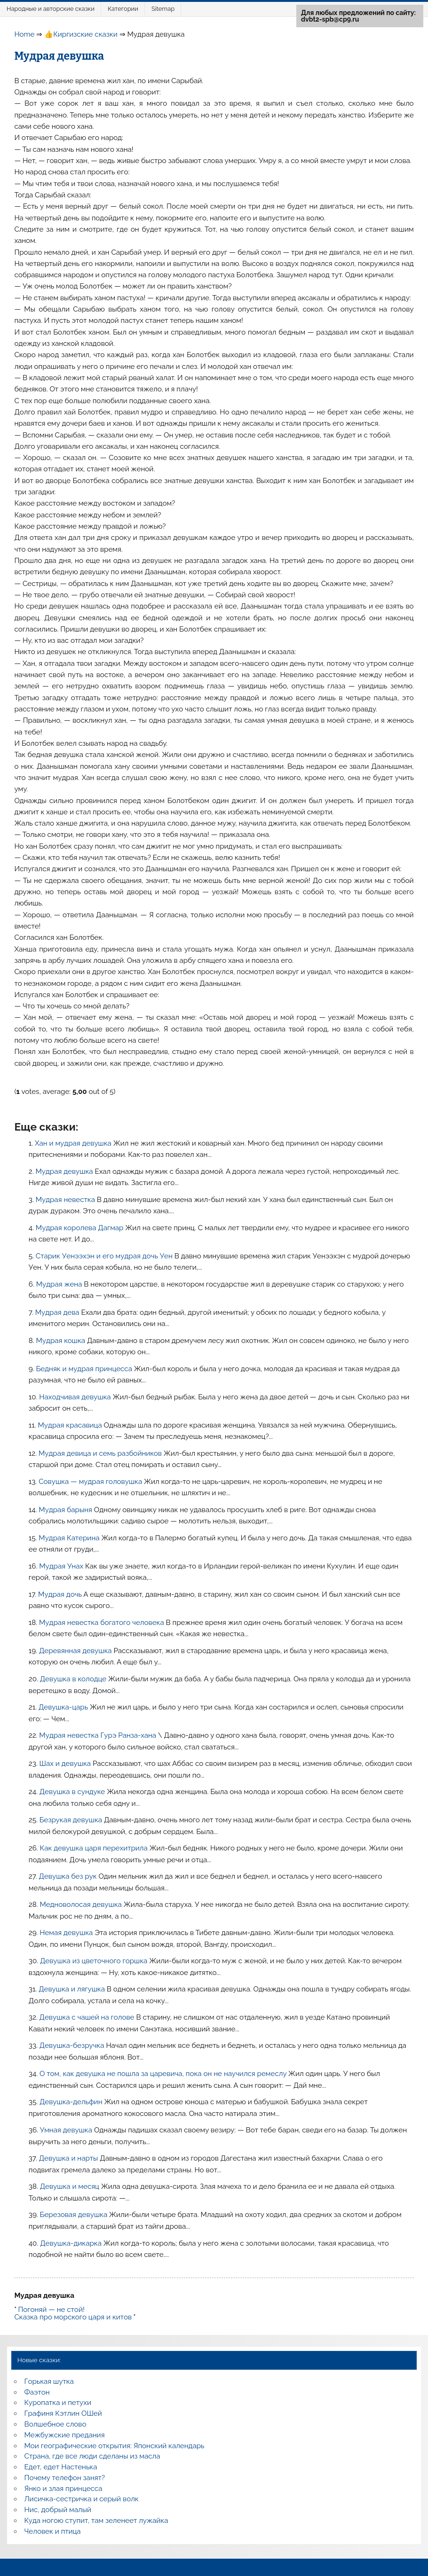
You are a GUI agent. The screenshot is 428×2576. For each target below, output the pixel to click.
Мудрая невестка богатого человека (102, 1622)
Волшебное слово (55, 2424)
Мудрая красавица (71, 1425)
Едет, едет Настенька (60, 2467)
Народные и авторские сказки (51, 8)
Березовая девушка (75, 2214)
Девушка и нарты (69, 2158)
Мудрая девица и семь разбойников (101, 1453)
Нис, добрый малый (57, 2510)
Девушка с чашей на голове (88, 2017)
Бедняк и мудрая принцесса (85, 1369)
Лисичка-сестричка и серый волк (81, 2499)
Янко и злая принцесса (63, 2488)
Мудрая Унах (62, 1566)
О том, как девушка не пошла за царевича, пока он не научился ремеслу (164, 2073)
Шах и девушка (66, 1763)
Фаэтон (37, 2392)
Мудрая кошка (61, 1340)
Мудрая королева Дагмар (80, 1228)
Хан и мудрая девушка (74, 1143)
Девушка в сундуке (73, 1792)
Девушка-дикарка (71, 2243)
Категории (123, 8)
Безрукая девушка (72, 1820)
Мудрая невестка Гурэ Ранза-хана (98, 1735)
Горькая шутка (49, 2381)
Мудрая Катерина (70, 1538)
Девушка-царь (64, 1707)
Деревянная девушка (76, 1651)
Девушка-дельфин (72, 2102)
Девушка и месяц (70, 2186)
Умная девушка (67, 2130)
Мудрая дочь (60, 1594)
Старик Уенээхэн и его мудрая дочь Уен (105, 1256)
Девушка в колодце (74, 1679)
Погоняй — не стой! (51, 2309)
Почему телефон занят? (64, 2478)
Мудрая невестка (66, 1199)
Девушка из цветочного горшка (94, 1961)
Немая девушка (67, 1932)
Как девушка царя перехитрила (95, 1848)
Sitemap (162, 8)
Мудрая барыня (66, 1510)
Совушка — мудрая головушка (91, 1481)
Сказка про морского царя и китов (73, 2317)
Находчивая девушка (75, 1397)
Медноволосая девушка (81, 1904)
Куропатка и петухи (57, 2402)
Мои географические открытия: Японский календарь (114, 2446)
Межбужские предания (64, 2435)
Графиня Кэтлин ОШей (63, 2413)
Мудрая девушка (65, 1171)
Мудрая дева (58, 1312)
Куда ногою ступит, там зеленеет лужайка (96, 2520)
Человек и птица (52, 2531)
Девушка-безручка (73, 2045)
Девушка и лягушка (73, 1989)
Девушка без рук (69, 1876)
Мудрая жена (60, 1284)
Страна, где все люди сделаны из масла (92, 2456)
